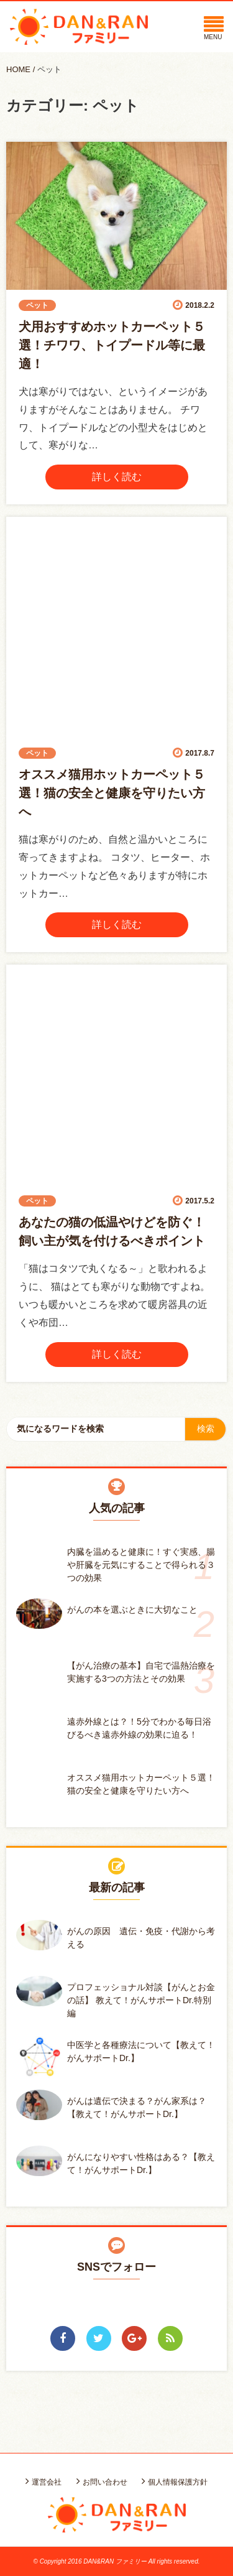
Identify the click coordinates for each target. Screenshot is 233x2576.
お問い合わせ (105, 2482)
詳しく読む (117, 476)
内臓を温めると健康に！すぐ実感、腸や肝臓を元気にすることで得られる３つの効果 (141, 1565)
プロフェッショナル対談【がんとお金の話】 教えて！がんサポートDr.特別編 (141, 2000)
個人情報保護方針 (178, 2482)
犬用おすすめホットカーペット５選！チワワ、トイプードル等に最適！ (112, 345)
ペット (49, 69)
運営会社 (47, 2482)
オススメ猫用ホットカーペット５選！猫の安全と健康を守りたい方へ (112, 792)
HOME (18, 69)
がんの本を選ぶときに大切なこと (132, 1610)
